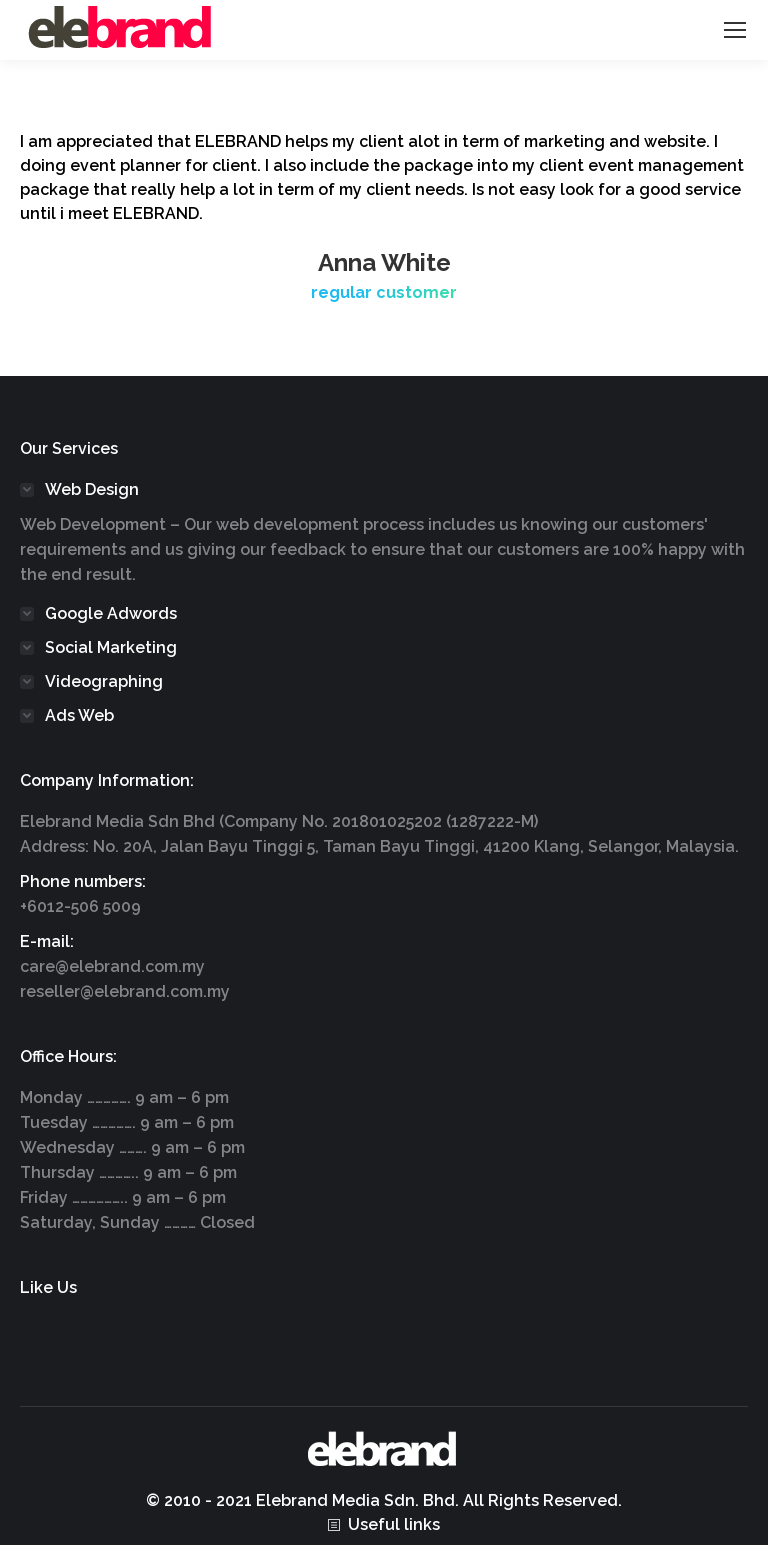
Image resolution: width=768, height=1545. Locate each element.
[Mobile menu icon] (735, 30)
